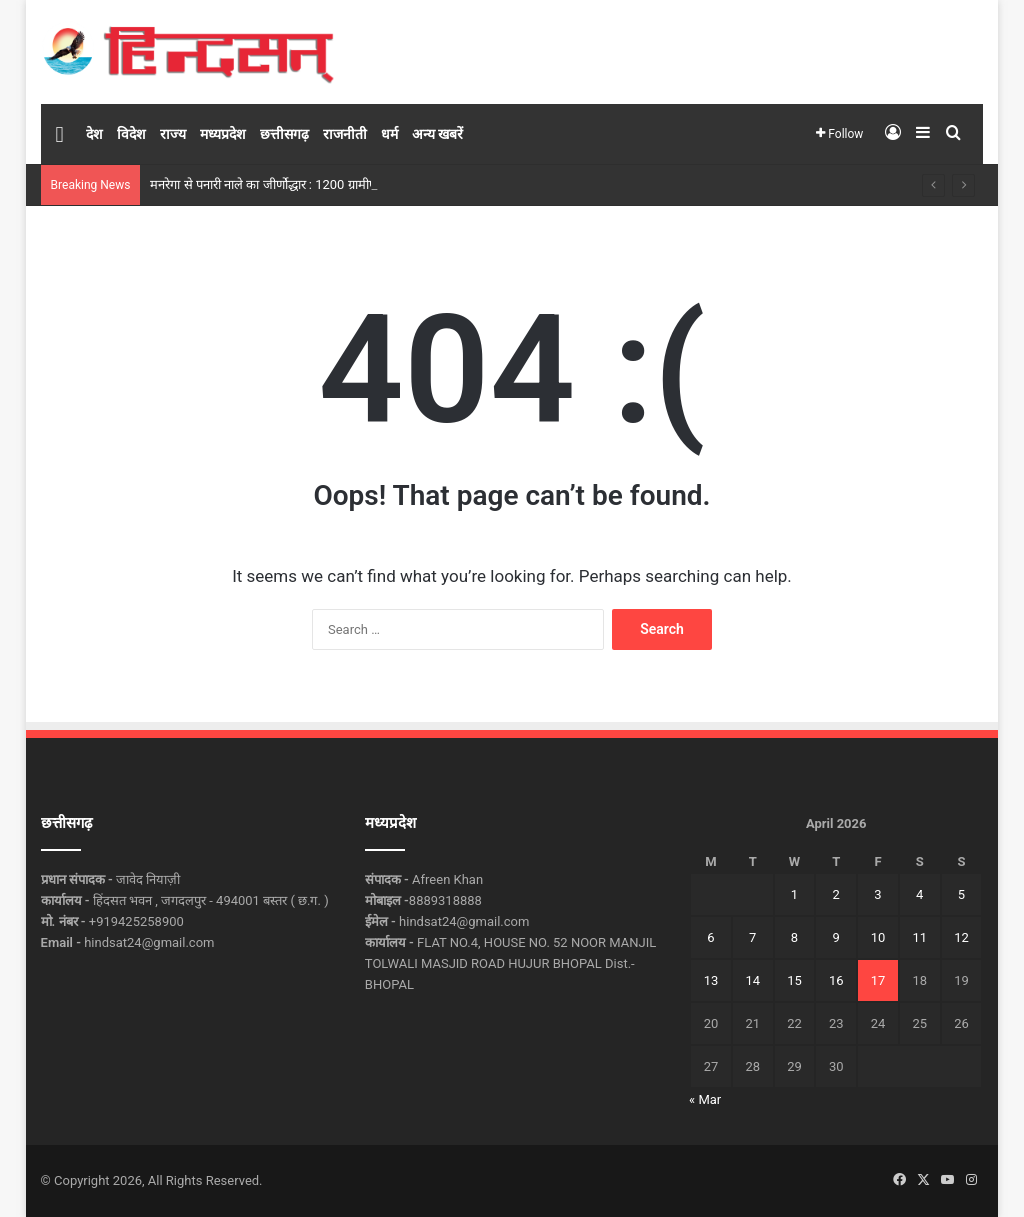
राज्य (173, 134)
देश (94, 134)
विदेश (131, 134)
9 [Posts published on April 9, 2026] (836, 937)
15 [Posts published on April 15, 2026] (794, 980)
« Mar (705, 1099)
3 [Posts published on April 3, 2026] (877, 894)
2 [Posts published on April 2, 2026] (836, 894)
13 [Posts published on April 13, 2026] (711, 980)
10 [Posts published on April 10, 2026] (878, 937)
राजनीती (345, 134)
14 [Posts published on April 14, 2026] (752, 980)
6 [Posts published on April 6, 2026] (710, 937)
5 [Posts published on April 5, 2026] (961, 894)
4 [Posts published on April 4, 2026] (919, 894)
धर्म (389, 134)
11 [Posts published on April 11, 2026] (919, 937)
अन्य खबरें (437, 134)
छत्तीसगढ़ (284, 134)
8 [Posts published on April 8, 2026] (794, 937)
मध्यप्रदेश (223, 134)
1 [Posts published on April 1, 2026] (794, 894)
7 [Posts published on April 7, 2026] (752, 937)
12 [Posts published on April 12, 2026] (961, 937)
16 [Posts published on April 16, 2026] (836, 980)
